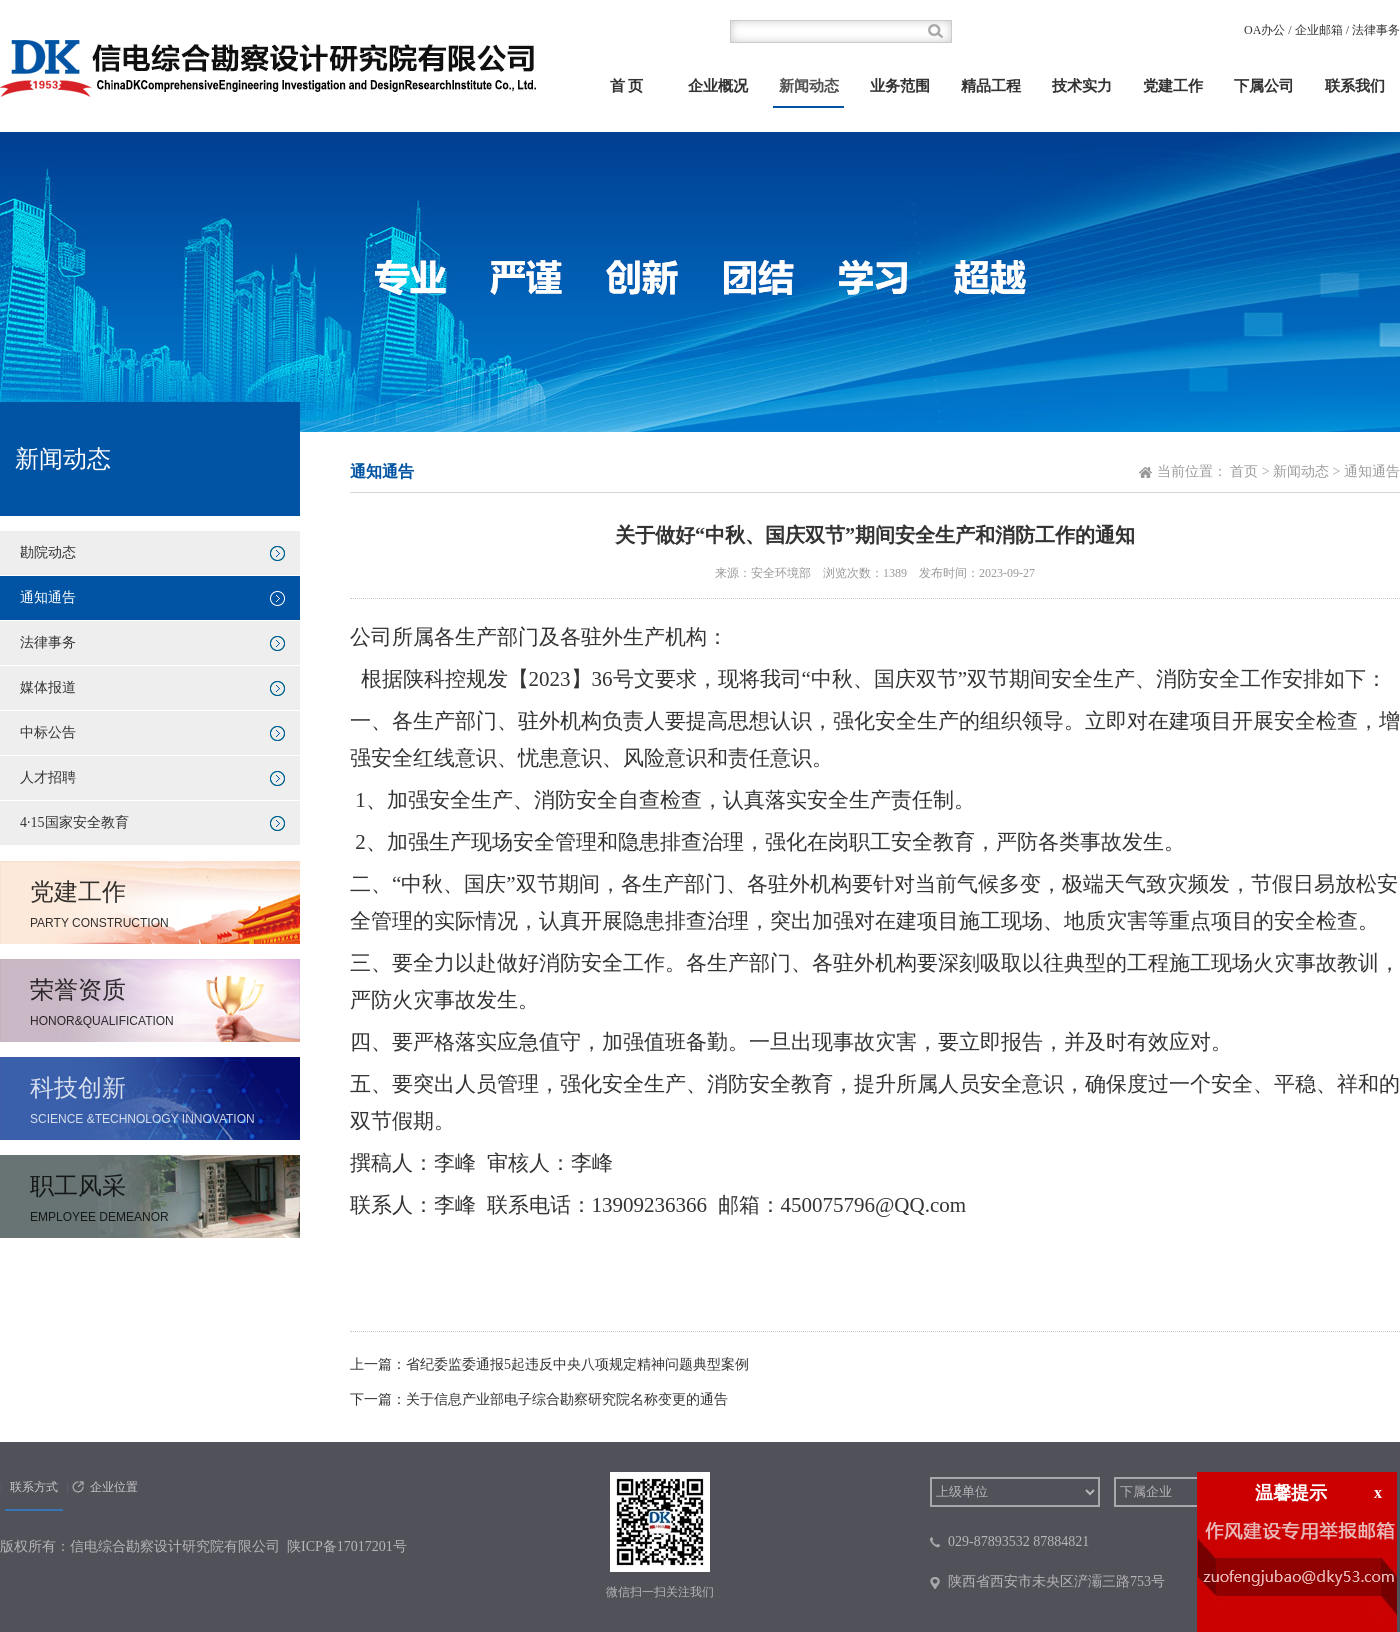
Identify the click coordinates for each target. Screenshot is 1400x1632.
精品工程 (991, 86)
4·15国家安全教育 (74, 822)
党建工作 (1173, 86)
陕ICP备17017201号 (347, 1546)
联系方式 (34, 1487)
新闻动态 (809, 86)
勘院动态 (48, 552)
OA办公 (1264, 30)
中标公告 (48, 732)
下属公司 (1264, 86)
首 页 (627, 86)
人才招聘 (48, 777)
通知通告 (48, 597)
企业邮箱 (1319, 30)
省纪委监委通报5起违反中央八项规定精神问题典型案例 (577, 1364)
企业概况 (718, 86)
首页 (1244, 471)
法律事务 (1376, 30)
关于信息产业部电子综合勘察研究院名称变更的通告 (567, 1399)
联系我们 (1355, 86)
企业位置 (114, 1487)
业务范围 (900, 86)
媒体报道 (48, 687)
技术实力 (1082, 86)
